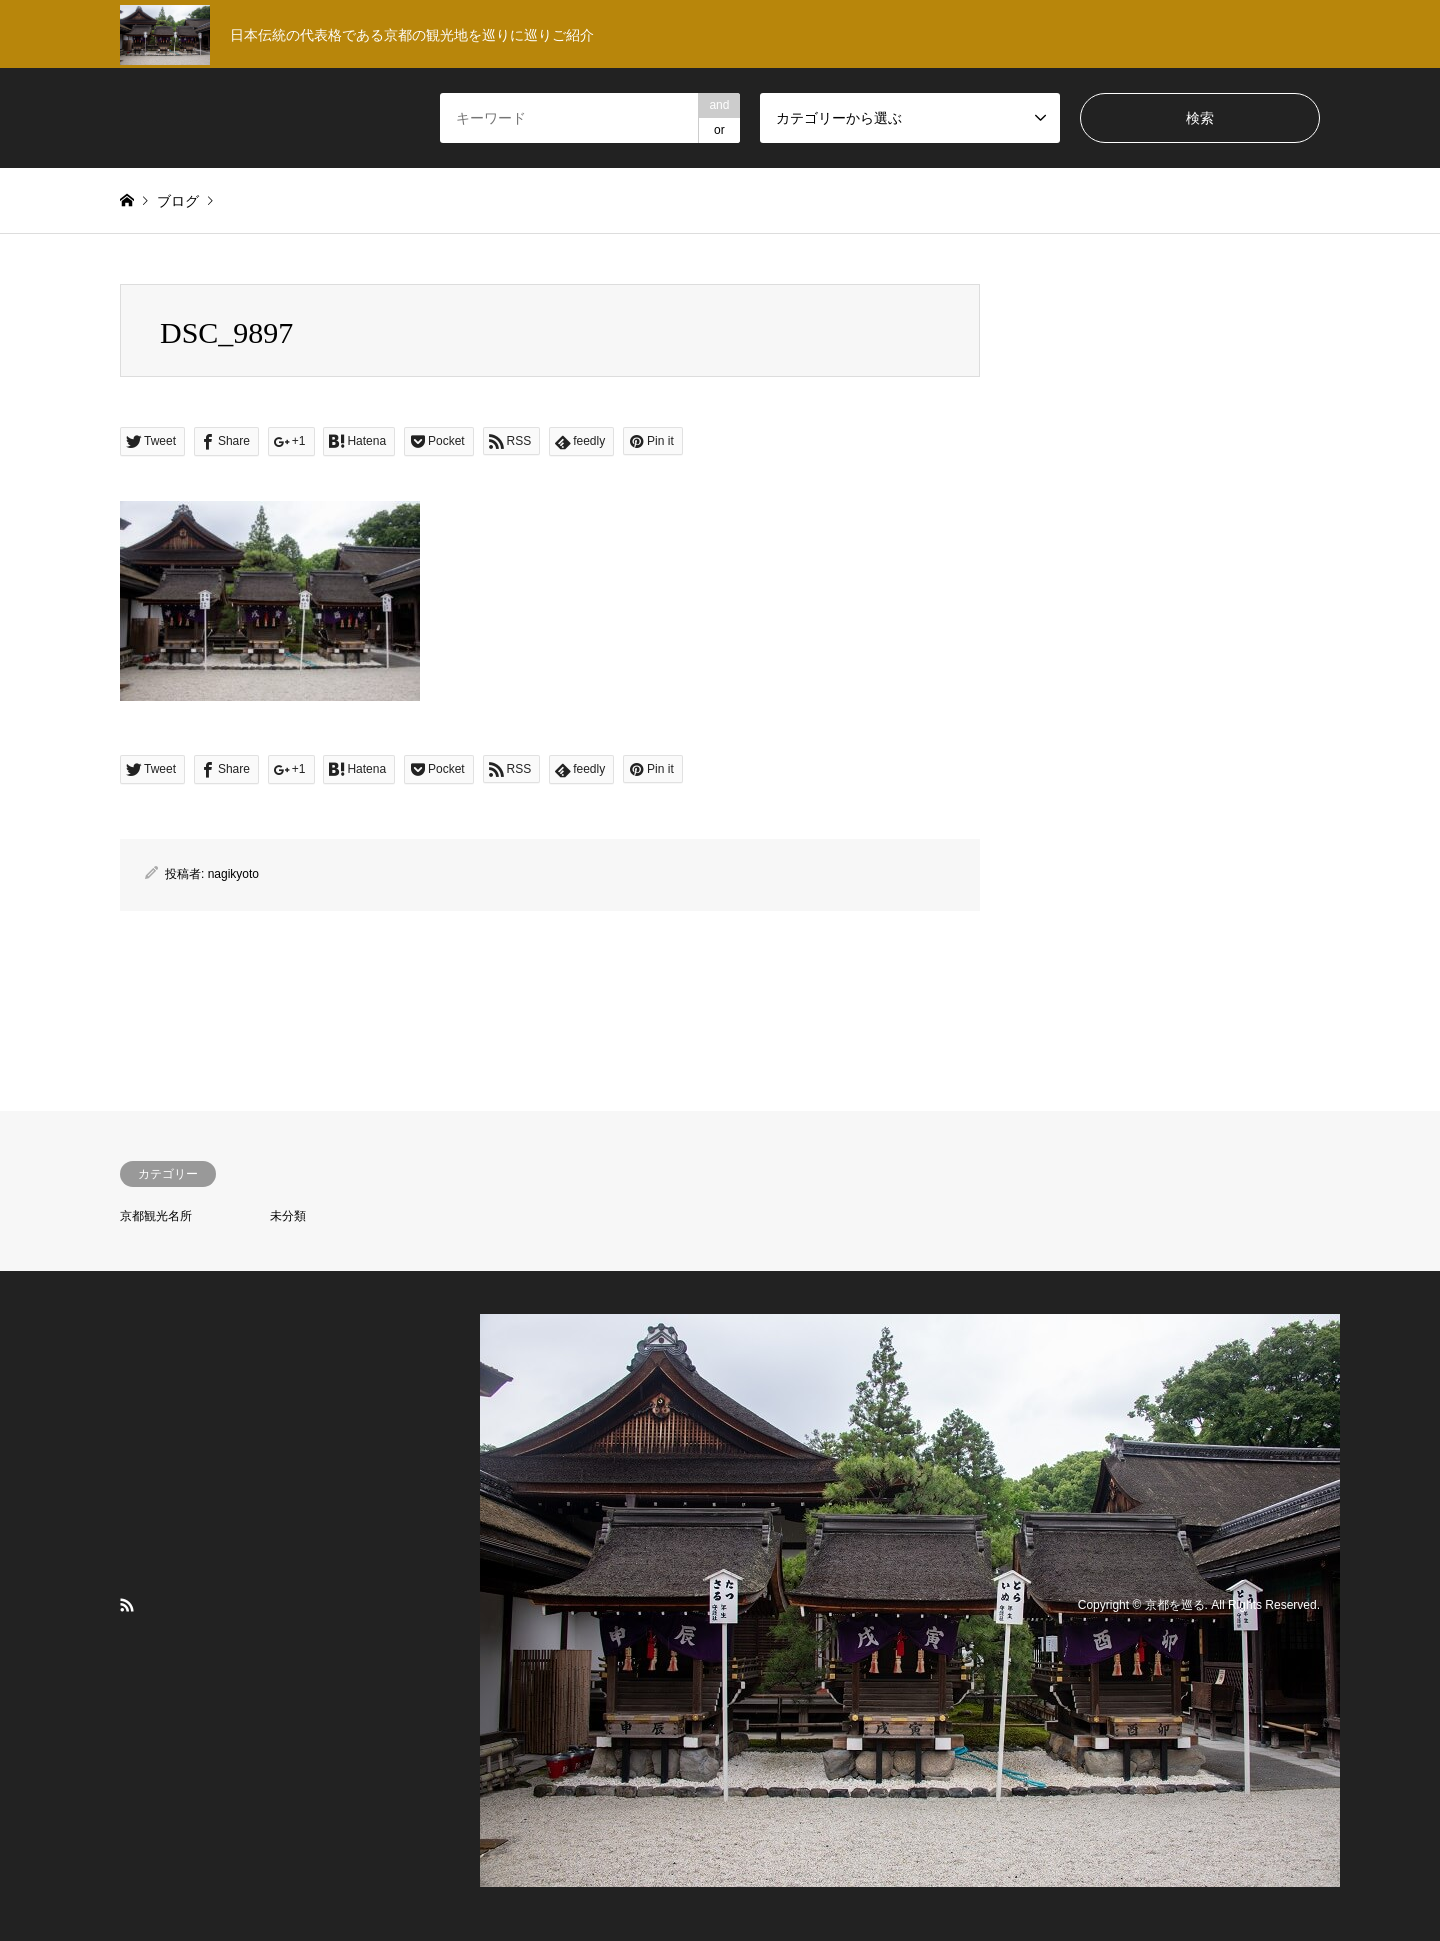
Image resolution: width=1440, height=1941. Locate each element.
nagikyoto (233, 874)
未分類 (288, 1216)
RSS (127, 1605)
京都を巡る (1175, 1605)
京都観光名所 (156, 1216)
